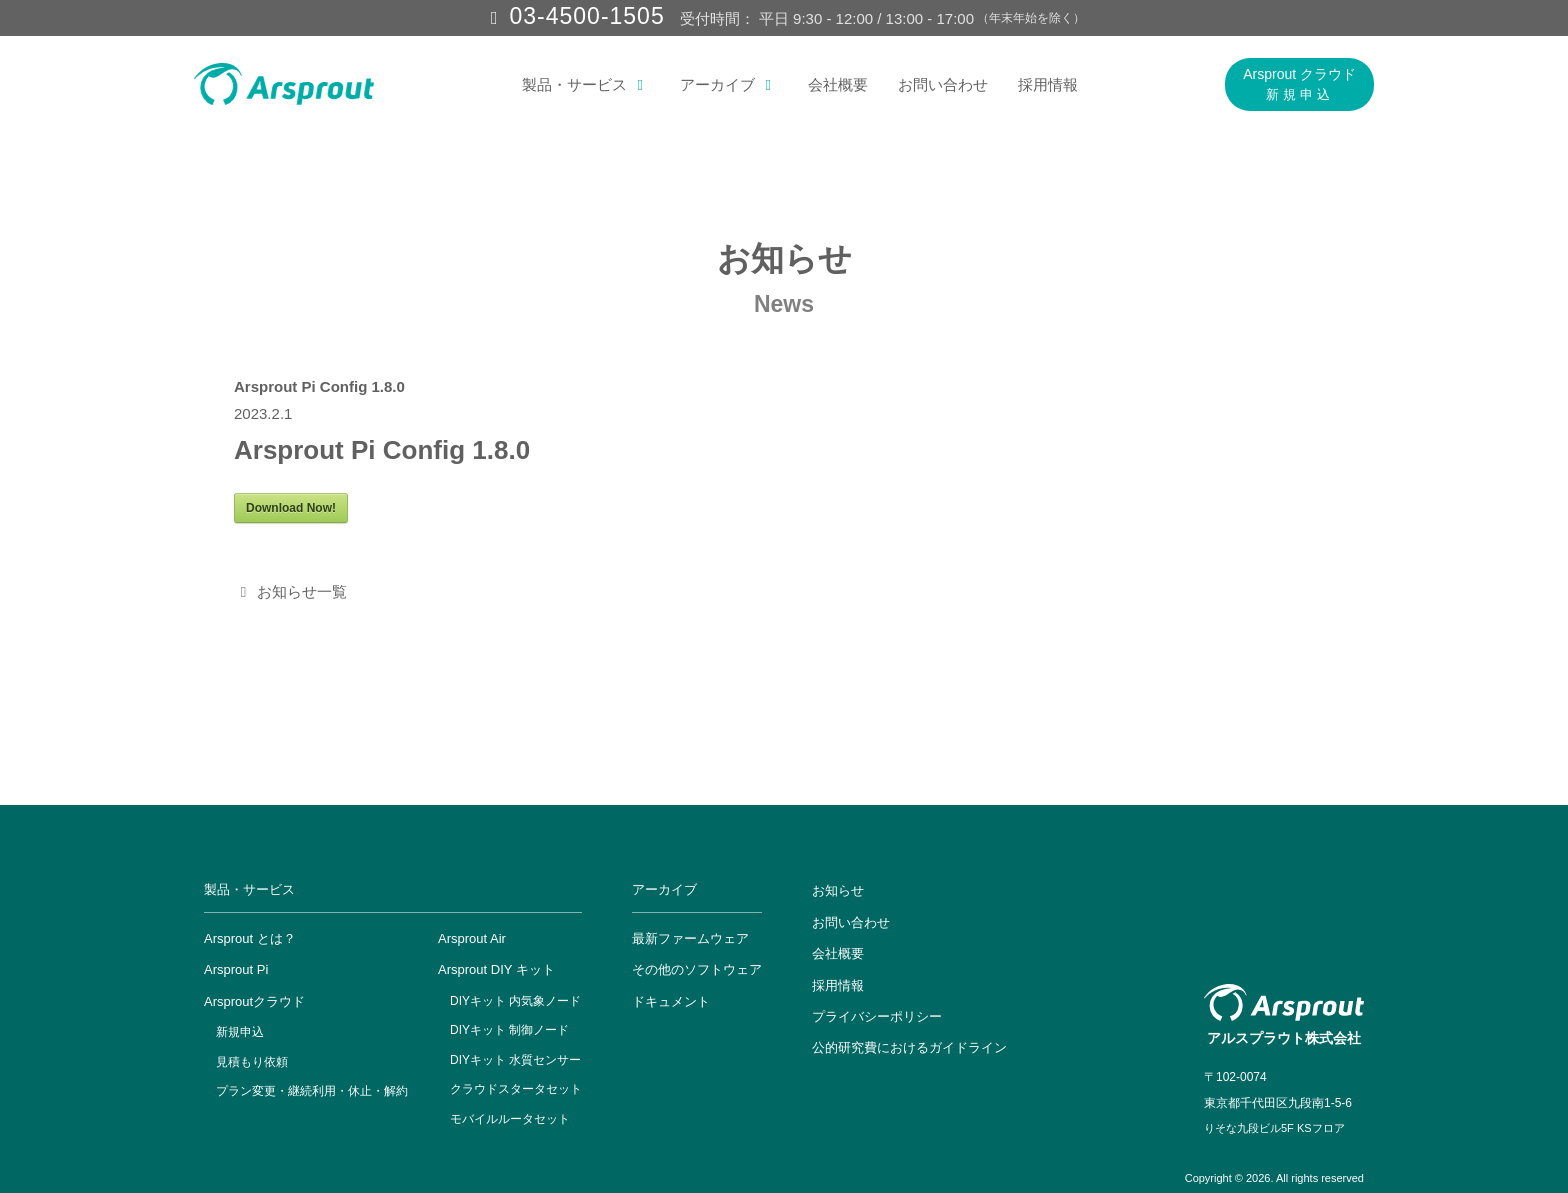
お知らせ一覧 (290, 591)
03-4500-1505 (586, 16)
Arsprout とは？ (250, 938)
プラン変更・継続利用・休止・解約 (312, 1091)
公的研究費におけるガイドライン (909, 1047)
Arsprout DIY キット (496, 969)
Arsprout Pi (236, 969)
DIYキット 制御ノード (509, 1030)
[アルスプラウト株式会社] (284, 84)
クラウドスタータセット (516, 1089)
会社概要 (838, 84)
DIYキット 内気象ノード (515, 1001)
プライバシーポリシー (877, 1016)
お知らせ (838, 890)
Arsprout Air (472, 938)
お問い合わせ (943, 84)
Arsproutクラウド (254, 1001)
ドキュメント (671, 1001)
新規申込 (240, 1032)
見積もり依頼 (252, 1062)
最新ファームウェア (690, 938)
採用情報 (1048, 84)
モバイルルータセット (510, 1119)
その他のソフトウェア (697, 969)
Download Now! (291, 508)
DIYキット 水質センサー (515, 1060)
